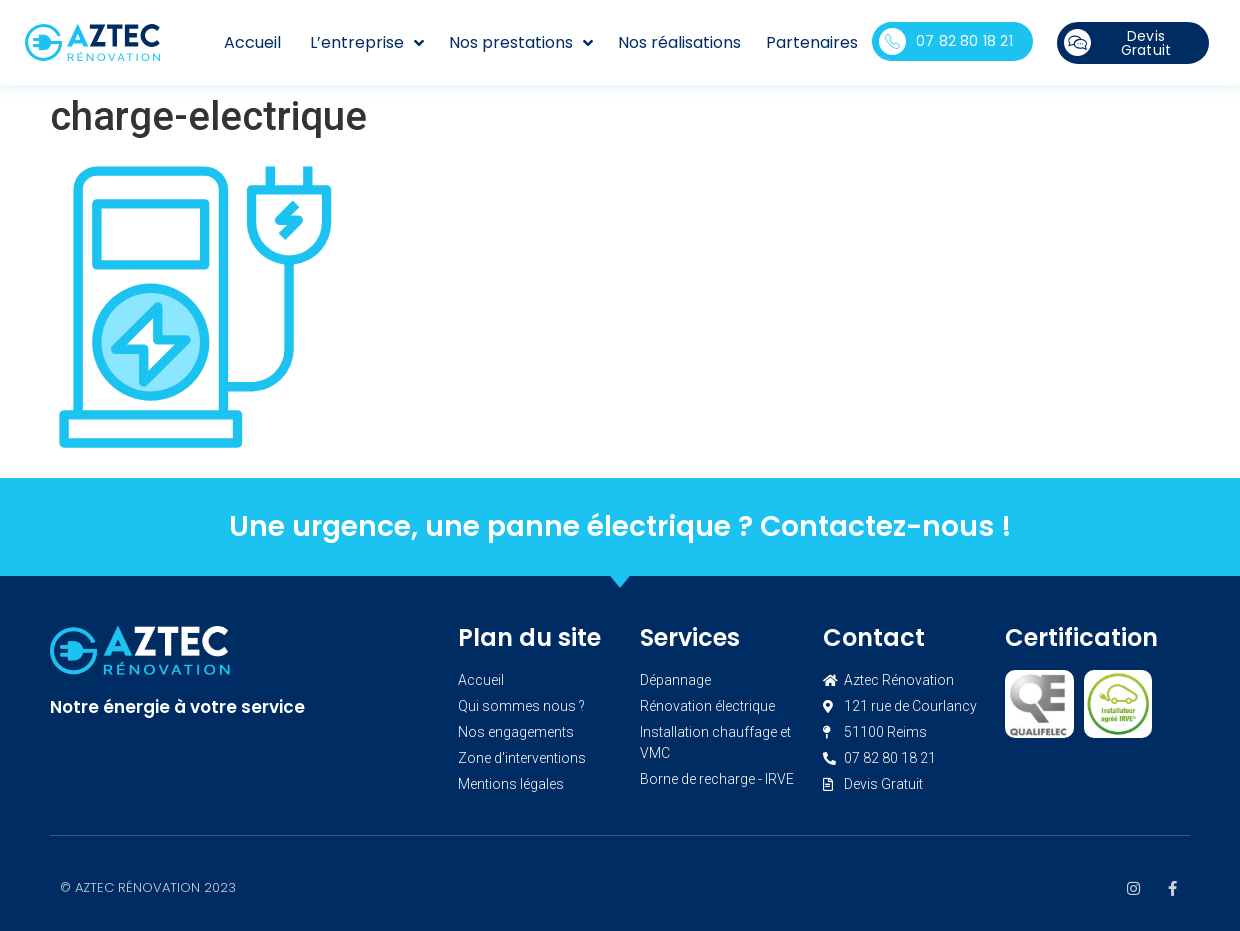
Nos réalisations (679, 42)
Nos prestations (521, 43)
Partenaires (812, 42)
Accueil (252, 42)
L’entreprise (367, 43)
